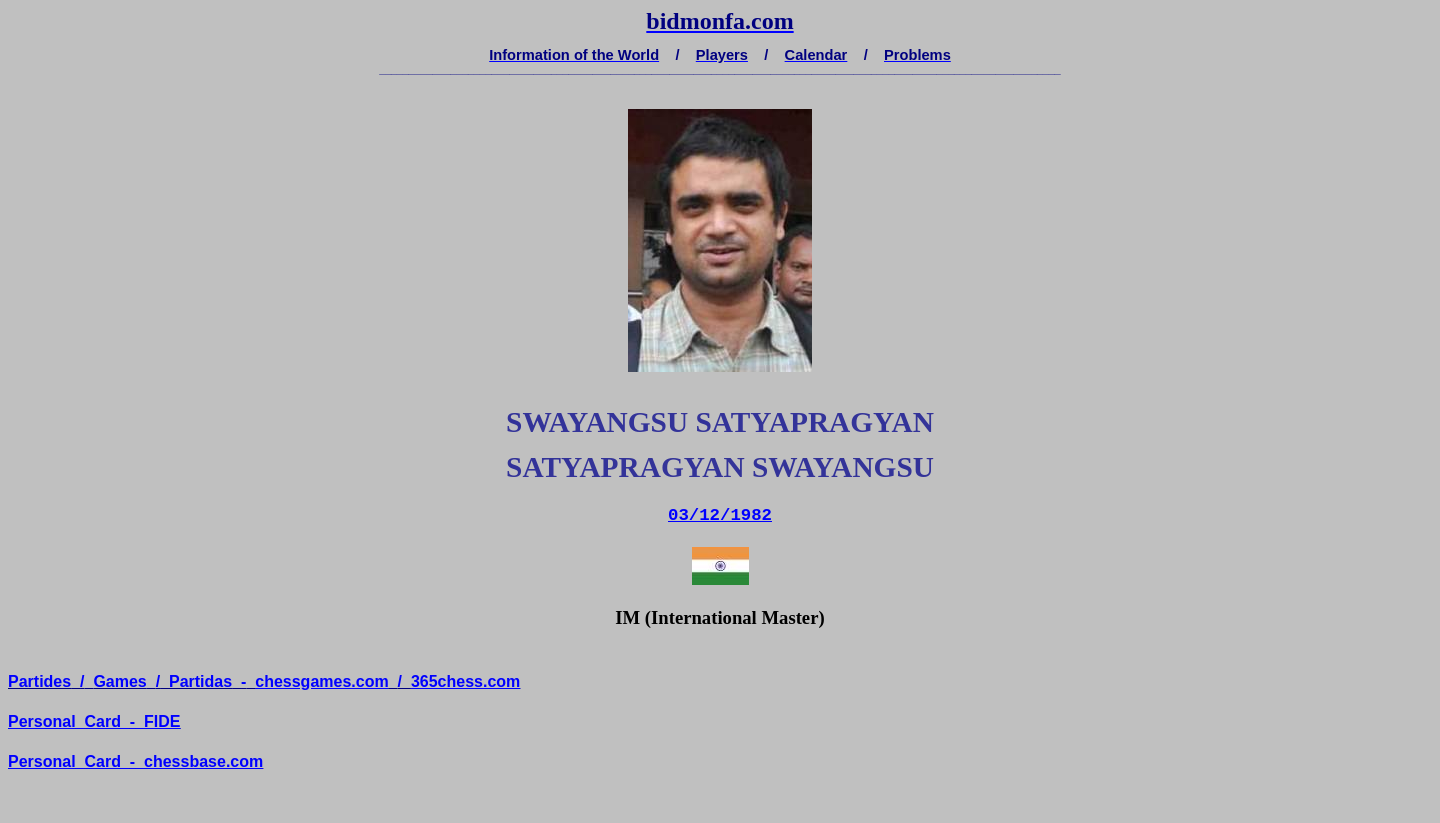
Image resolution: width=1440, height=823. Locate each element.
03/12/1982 (720, 515)
